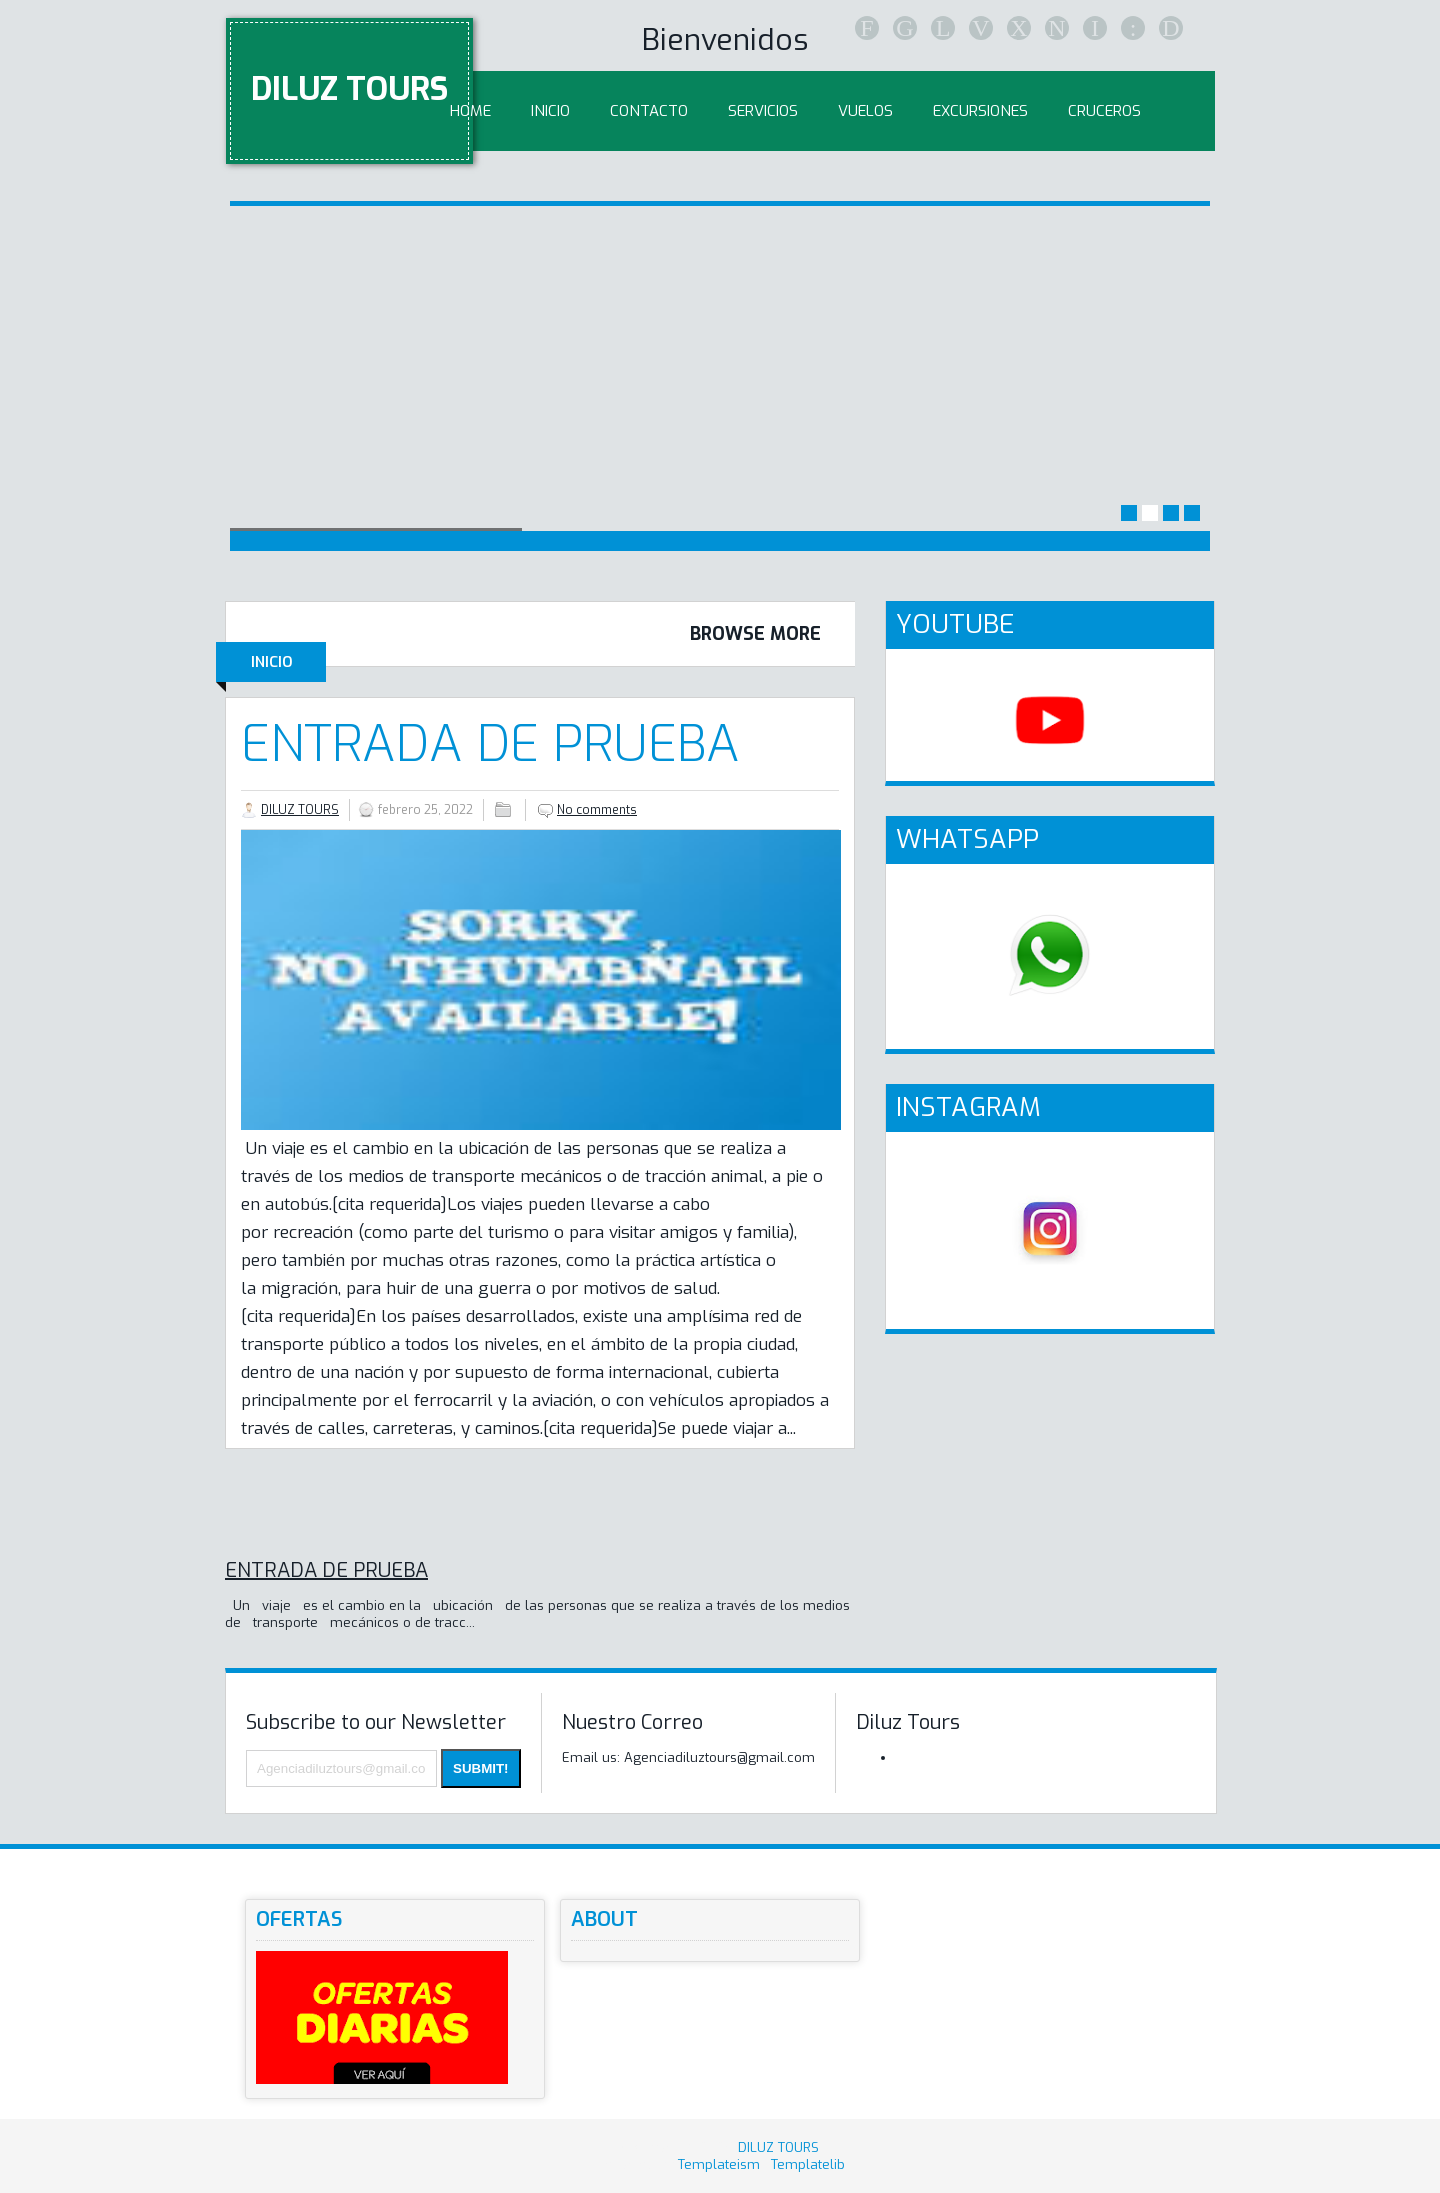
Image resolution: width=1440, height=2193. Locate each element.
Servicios (763, 111)
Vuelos (865, 111)
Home (470, 111)
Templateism (719, 2164)
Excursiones (980, 111)
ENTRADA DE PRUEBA (490, 744)
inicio (550, 111)
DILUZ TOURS (349, 89)
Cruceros (1104, 111)
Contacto (649, 111)
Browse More (755, 634)
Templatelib (808, 2164)
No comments (597, 810)
